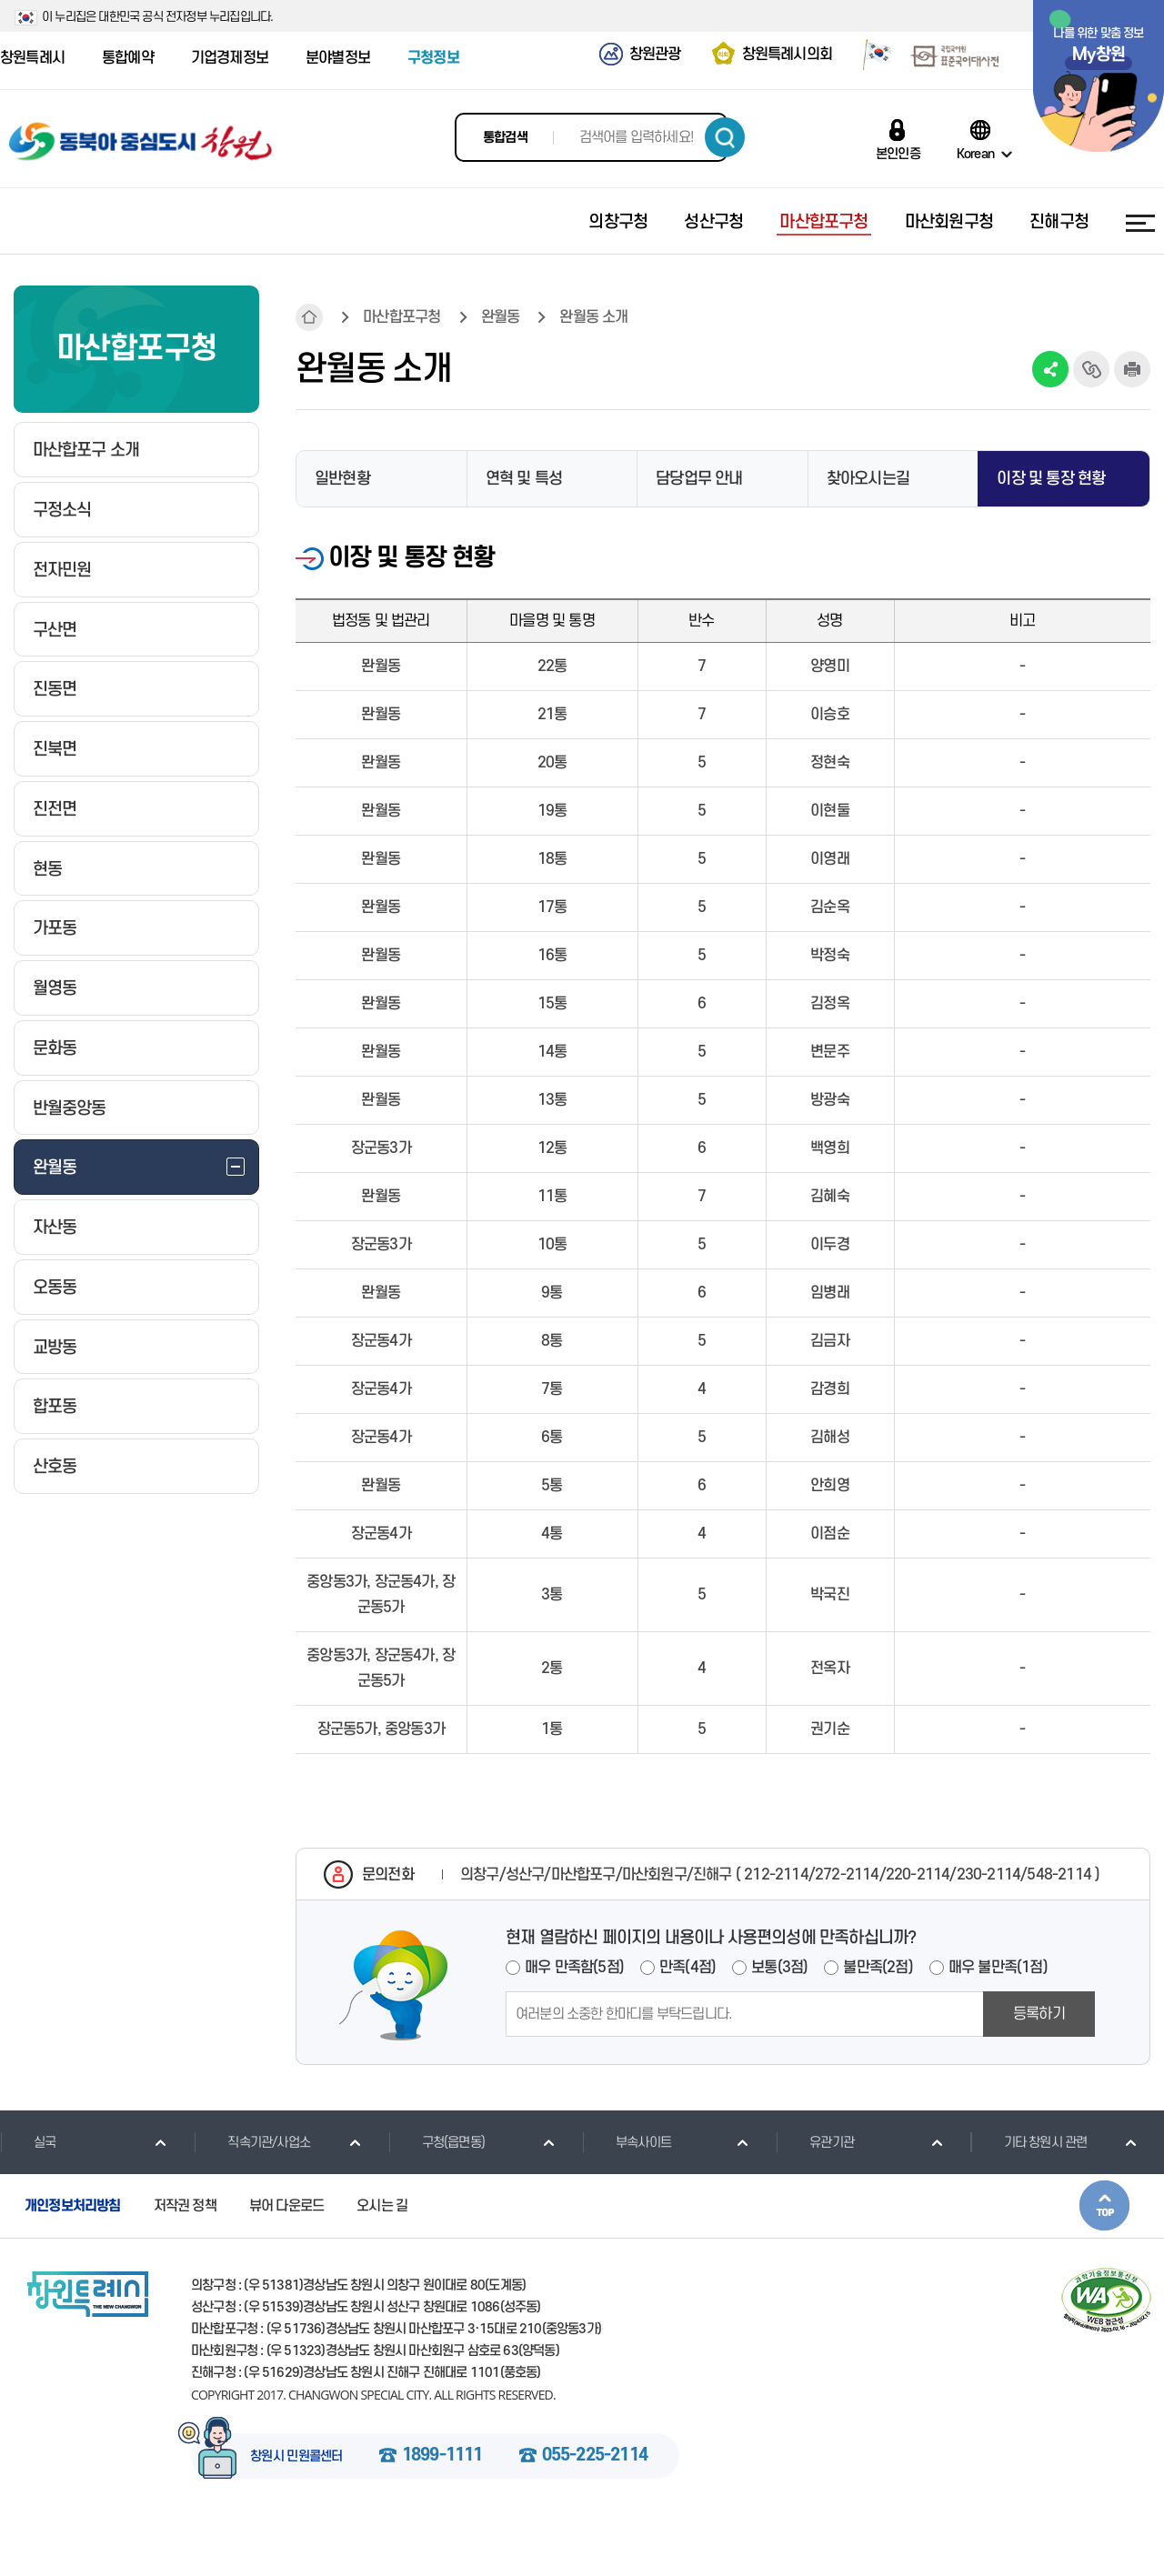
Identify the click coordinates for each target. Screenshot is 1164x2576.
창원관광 (655, 54)
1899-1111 (442, 2456)
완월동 (500, 317)
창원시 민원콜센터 (296, 2457)
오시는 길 (381, 2206)
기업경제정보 (229, 58)
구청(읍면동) (436, 2142)
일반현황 (342, 478)
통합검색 (505, 137)
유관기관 (815, 2142)
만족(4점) (687, 1968)
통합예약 (128, 58)
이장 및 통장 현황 (1051, 478)
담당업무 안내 (699, 478)
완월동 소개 (593, 317)
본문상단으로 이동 (1104, 2205)
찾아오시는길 (868, 478)
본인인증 (898, 153)
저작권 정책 (185, 2206)
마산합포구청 (401, 317)
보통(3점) (779, 1968)
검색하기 (725, 137)
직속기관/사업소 (252, 2142)
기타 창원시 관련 (1029, 2142)
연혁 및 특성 (524, 478)
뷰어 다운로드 (286, 2206)
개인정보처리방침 (73, 2206)
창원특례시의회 (787, 54)
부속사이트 (626, 2142)
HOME (309, 317)
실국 (27, 2142)
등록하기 (1039, 2014)
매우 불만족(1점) (998, 1968)
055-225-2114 (594, 2456)
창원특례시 (32, 58)
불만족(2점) (877, 1968)
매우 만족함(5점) (574, 1968)
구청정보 (433, 58)
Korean (975, 153)
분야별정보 (338, 58)
